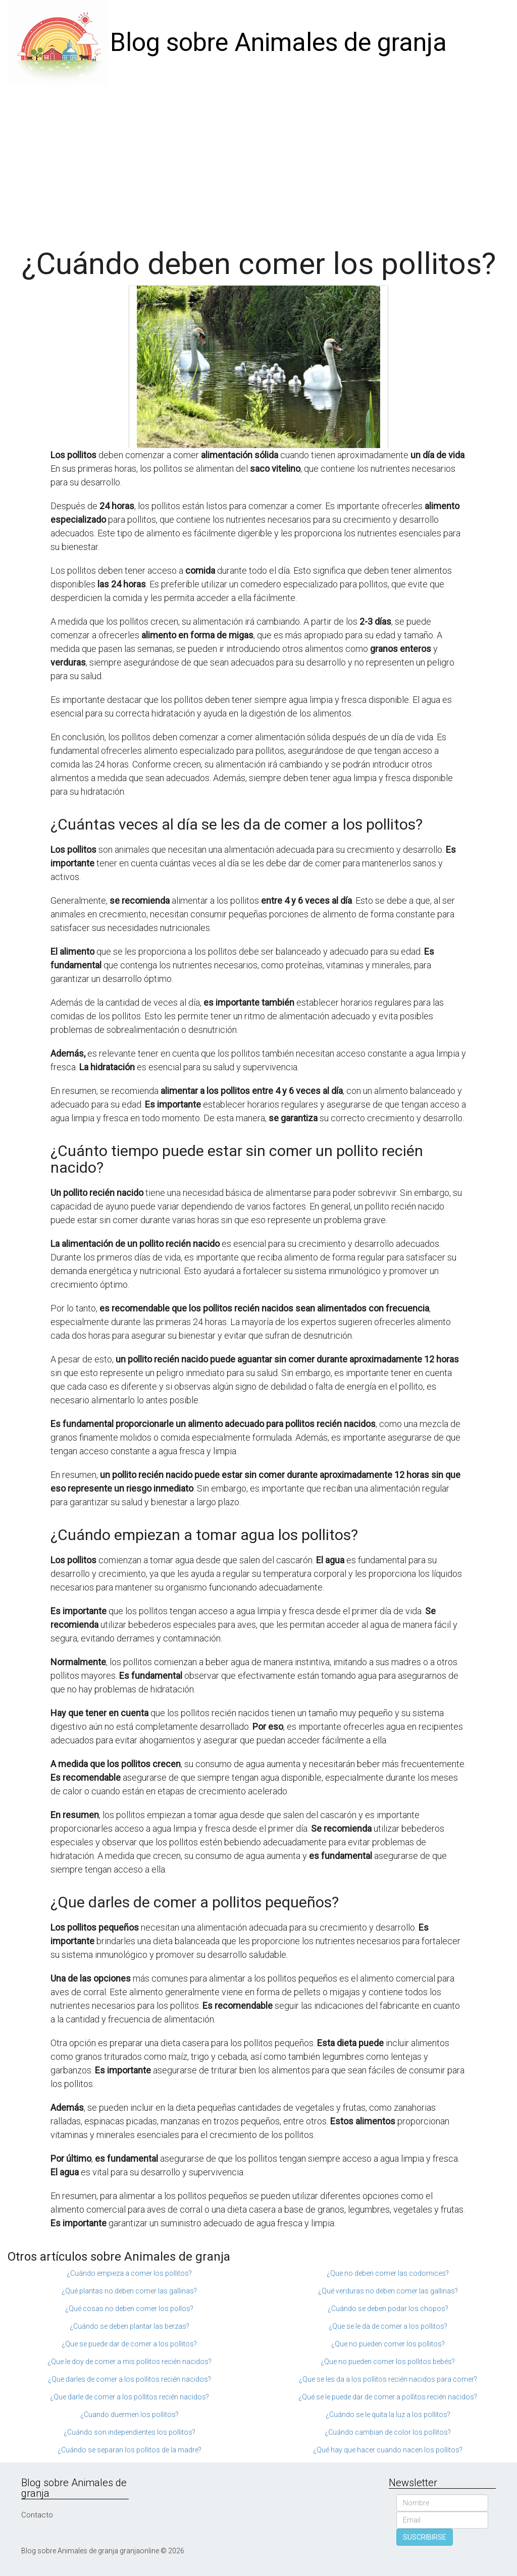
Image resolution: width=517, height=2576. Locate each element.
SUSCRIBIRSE (424, 2537)
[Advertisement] (258, 161)
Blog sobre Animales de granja (278, 42)
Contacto (37, 2514)
